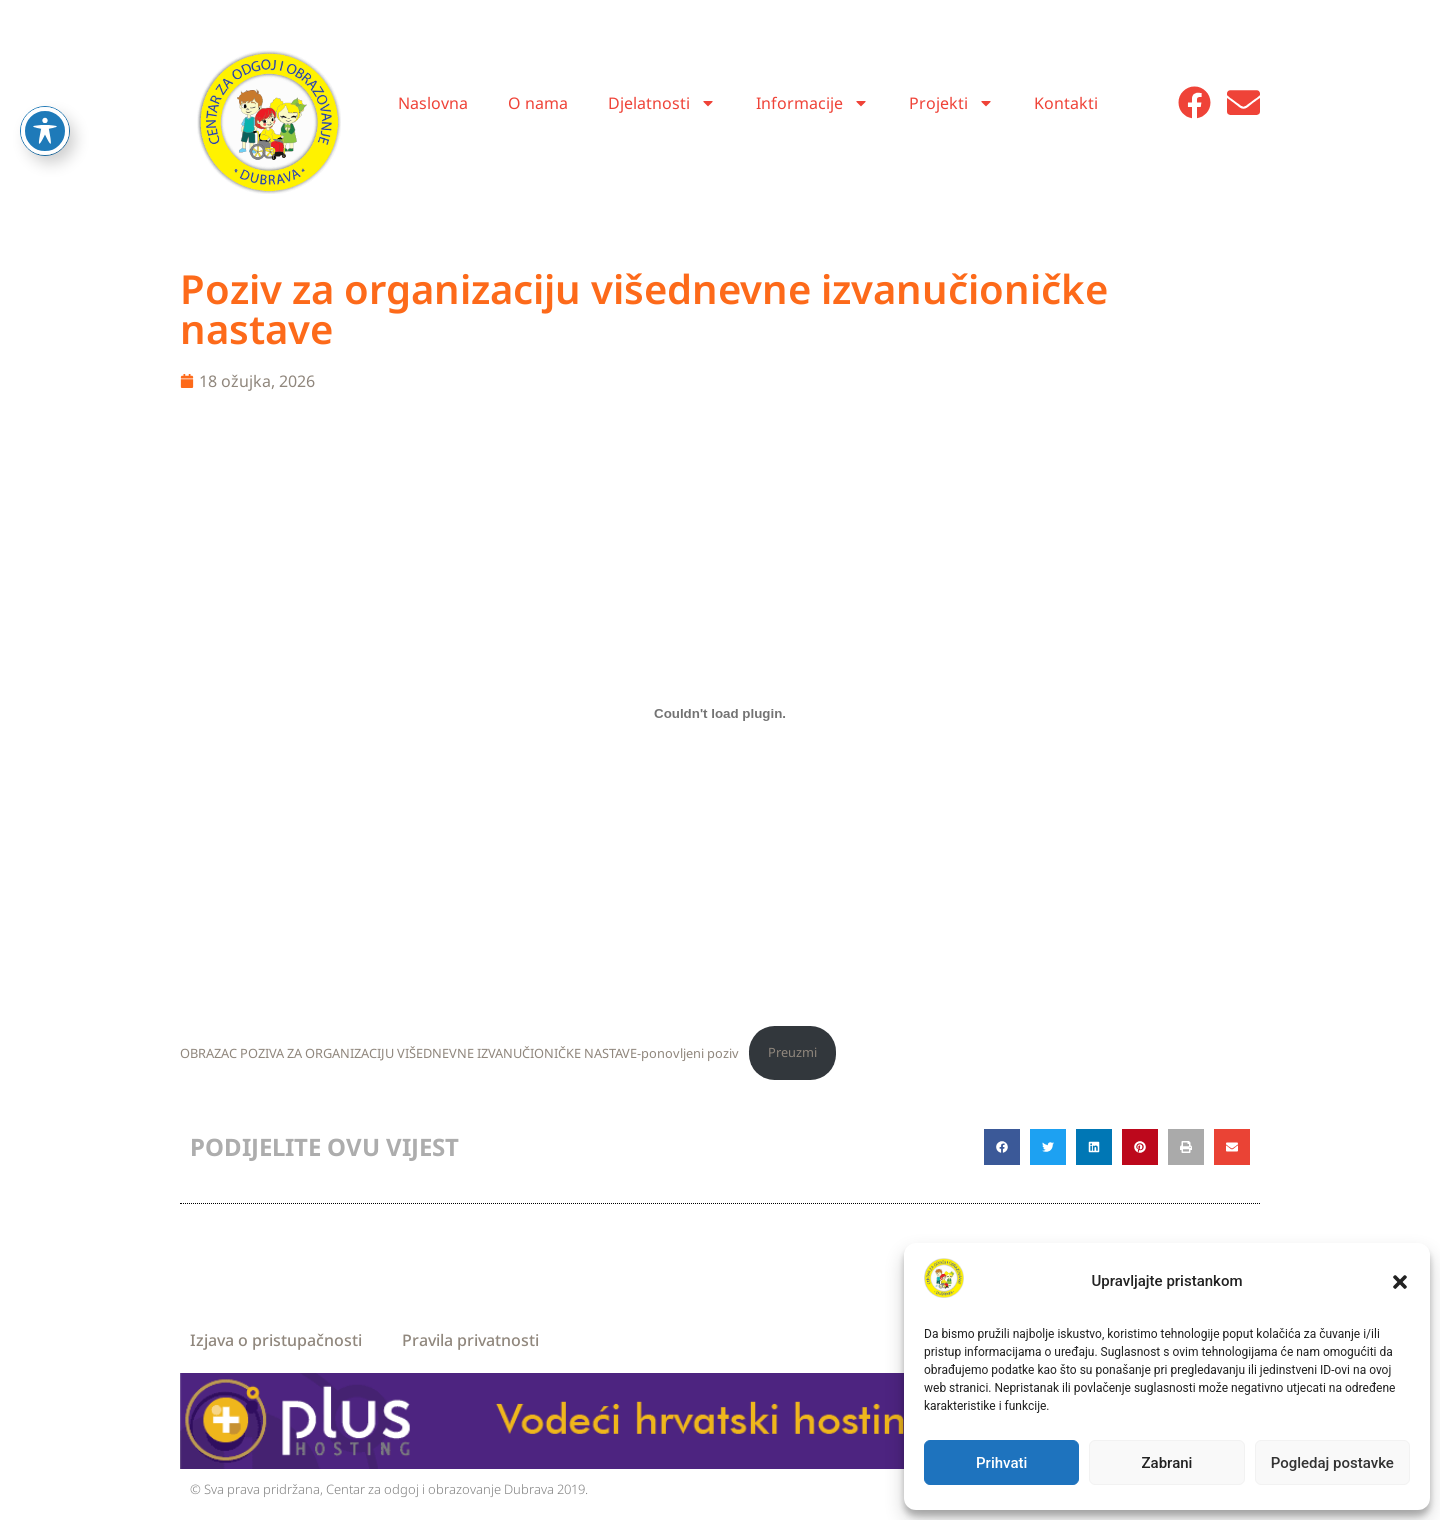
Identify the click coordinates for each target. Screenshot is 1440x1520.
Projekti (951, 103)
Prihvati (1001, 1463)
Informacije (812, 103)
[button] (1400, 1282)
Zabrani (1167, 1463)
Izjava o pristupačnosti (276, 1340)
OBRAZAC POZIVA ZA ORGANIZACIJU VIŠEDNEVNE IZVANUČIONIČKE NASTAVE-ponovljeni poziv (459, 1052)
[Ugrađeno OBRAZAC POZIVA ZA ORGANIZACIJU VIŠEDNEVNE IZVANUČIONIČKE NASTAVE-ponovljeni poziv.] (720, 713)
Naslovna (433, 103)
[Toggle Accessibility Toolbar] (45, 91)
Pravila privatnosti (470, 1340)
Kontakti (1066, 103)
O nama (538, 103)
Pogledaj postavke (1332, 1463)
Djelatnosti (662, 103)
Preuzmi (792, 1052)
